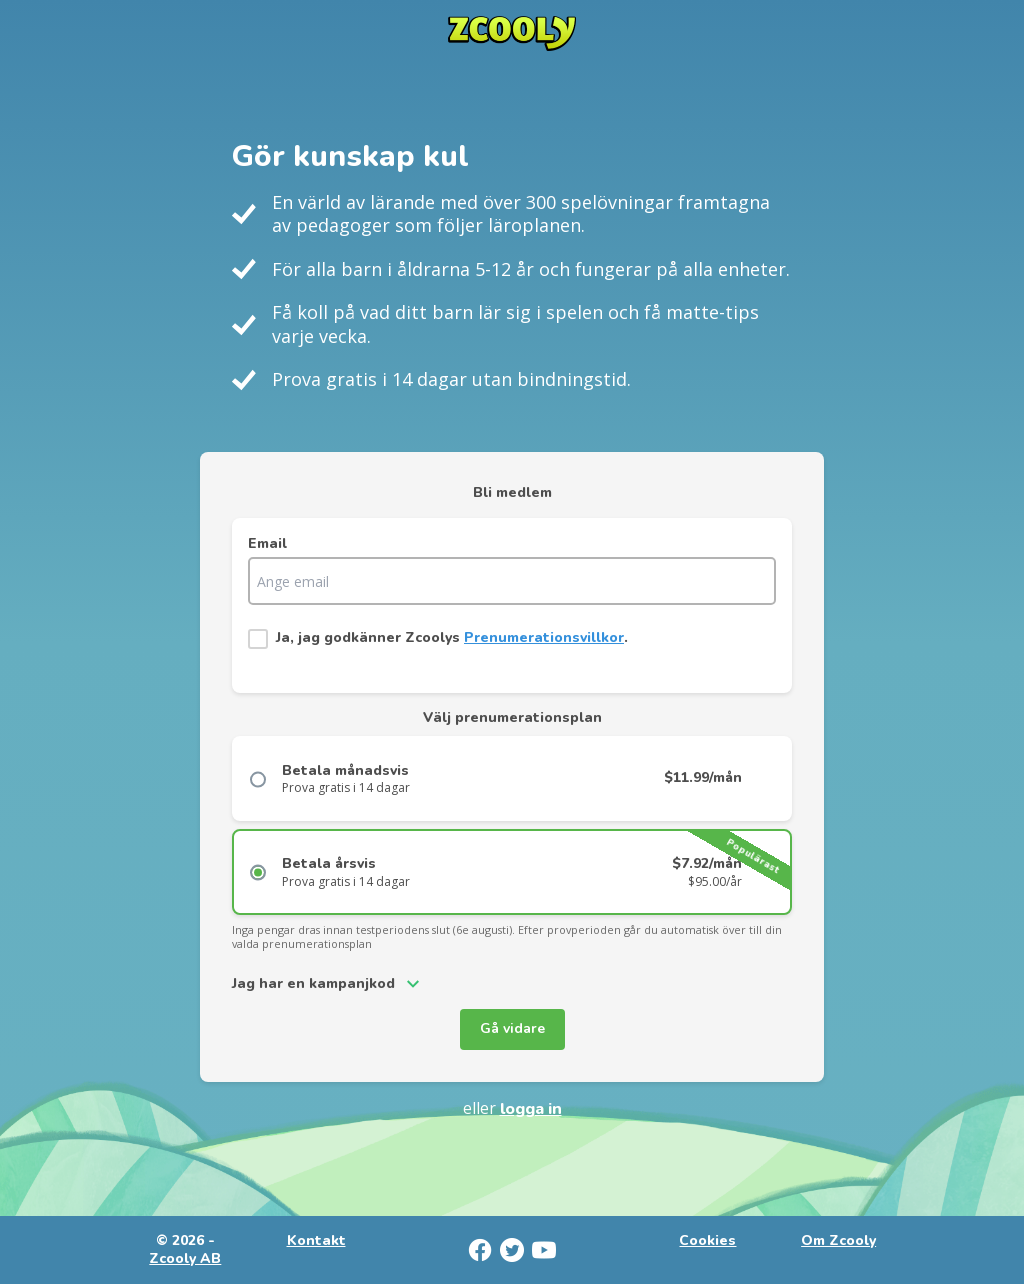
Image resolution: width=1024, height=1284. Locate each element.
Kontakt (316, 1241)
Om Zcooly (838, 1241)
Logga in (531, 1109)
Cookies (707, 1241)
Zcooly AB (185, 1259)
